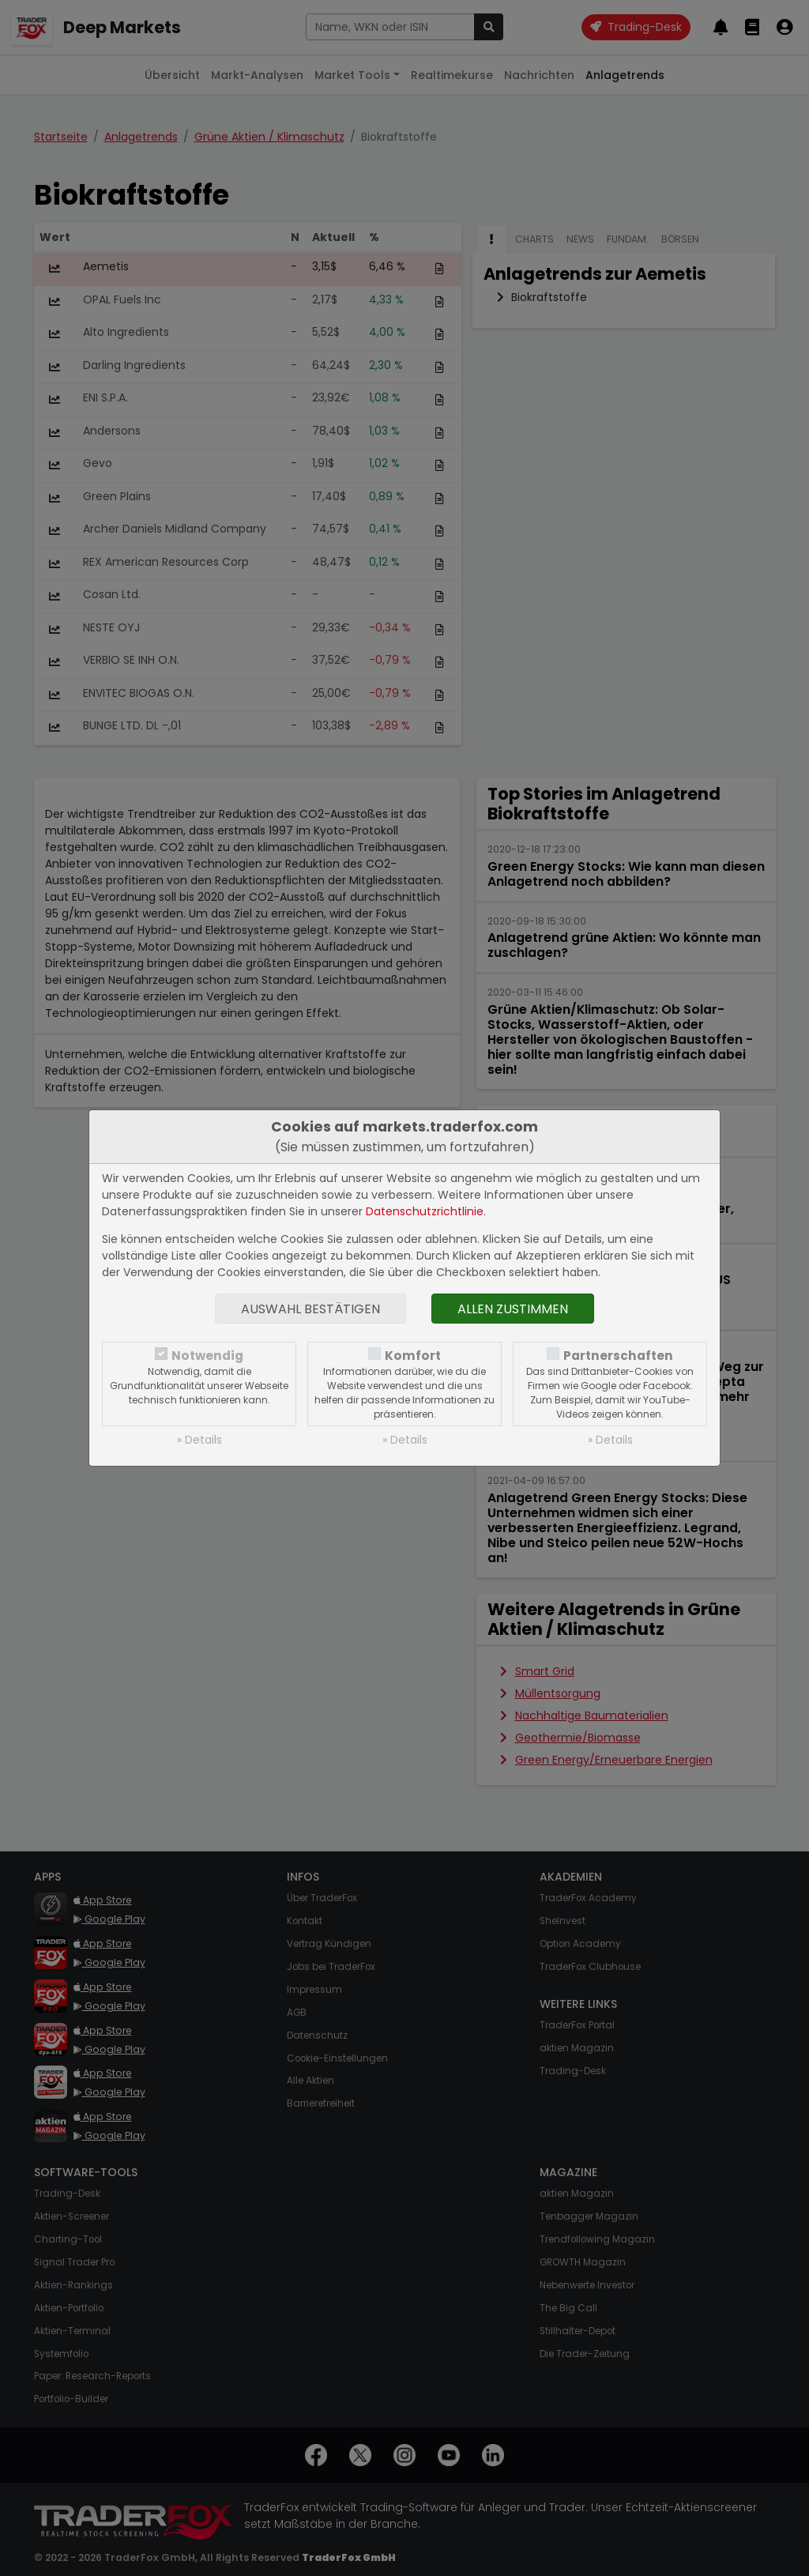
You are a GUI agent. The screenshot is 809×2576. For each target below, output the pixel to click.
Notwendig (207, 1355)
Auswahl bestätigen (310, 1309)
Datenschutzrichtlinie (425, 1211)
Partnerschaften (618, 1355)
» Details (199, 1440)
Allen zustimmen (512, 1309)
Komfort (413, 1355)
